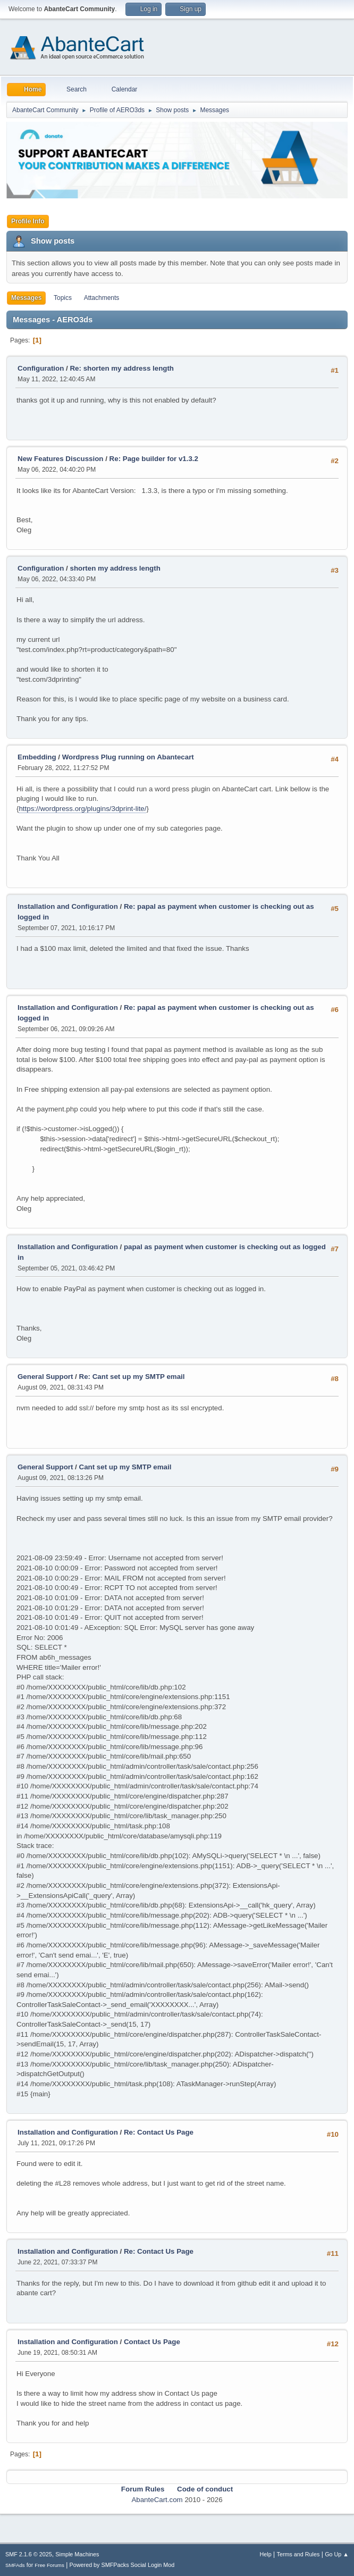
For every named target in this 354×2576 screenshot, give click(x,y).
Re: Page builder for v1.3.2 (153, 459)
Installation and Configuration (68, 906)
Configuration (41, 368)
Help (266, 2554)
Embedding (37, 757)
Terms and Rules (298, 2554)
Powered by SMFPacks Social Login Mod (122, 2565)
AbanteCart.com (156, 2500)
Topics (63, 298)
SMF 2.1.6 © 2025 (28, 2554)
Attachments (102, 298)
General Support (45, 1377)
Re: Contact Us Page (158, 2132)
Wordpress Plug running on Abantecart (128, 757)
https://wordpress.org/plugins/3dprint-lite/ (82, 809)
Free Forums (49, 2565)
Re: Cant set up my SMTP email (132, 1377)
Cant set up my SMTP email (125, 1467)
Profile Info (28, 221)
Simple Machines (77, 2554)
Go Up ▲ (337, 2554)
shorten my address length (115, 568)
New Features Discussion (60, 459)
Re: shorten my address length (122, 368)
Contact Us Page (152, 2342)
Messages (26, 298)
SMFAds (15, 2565)
